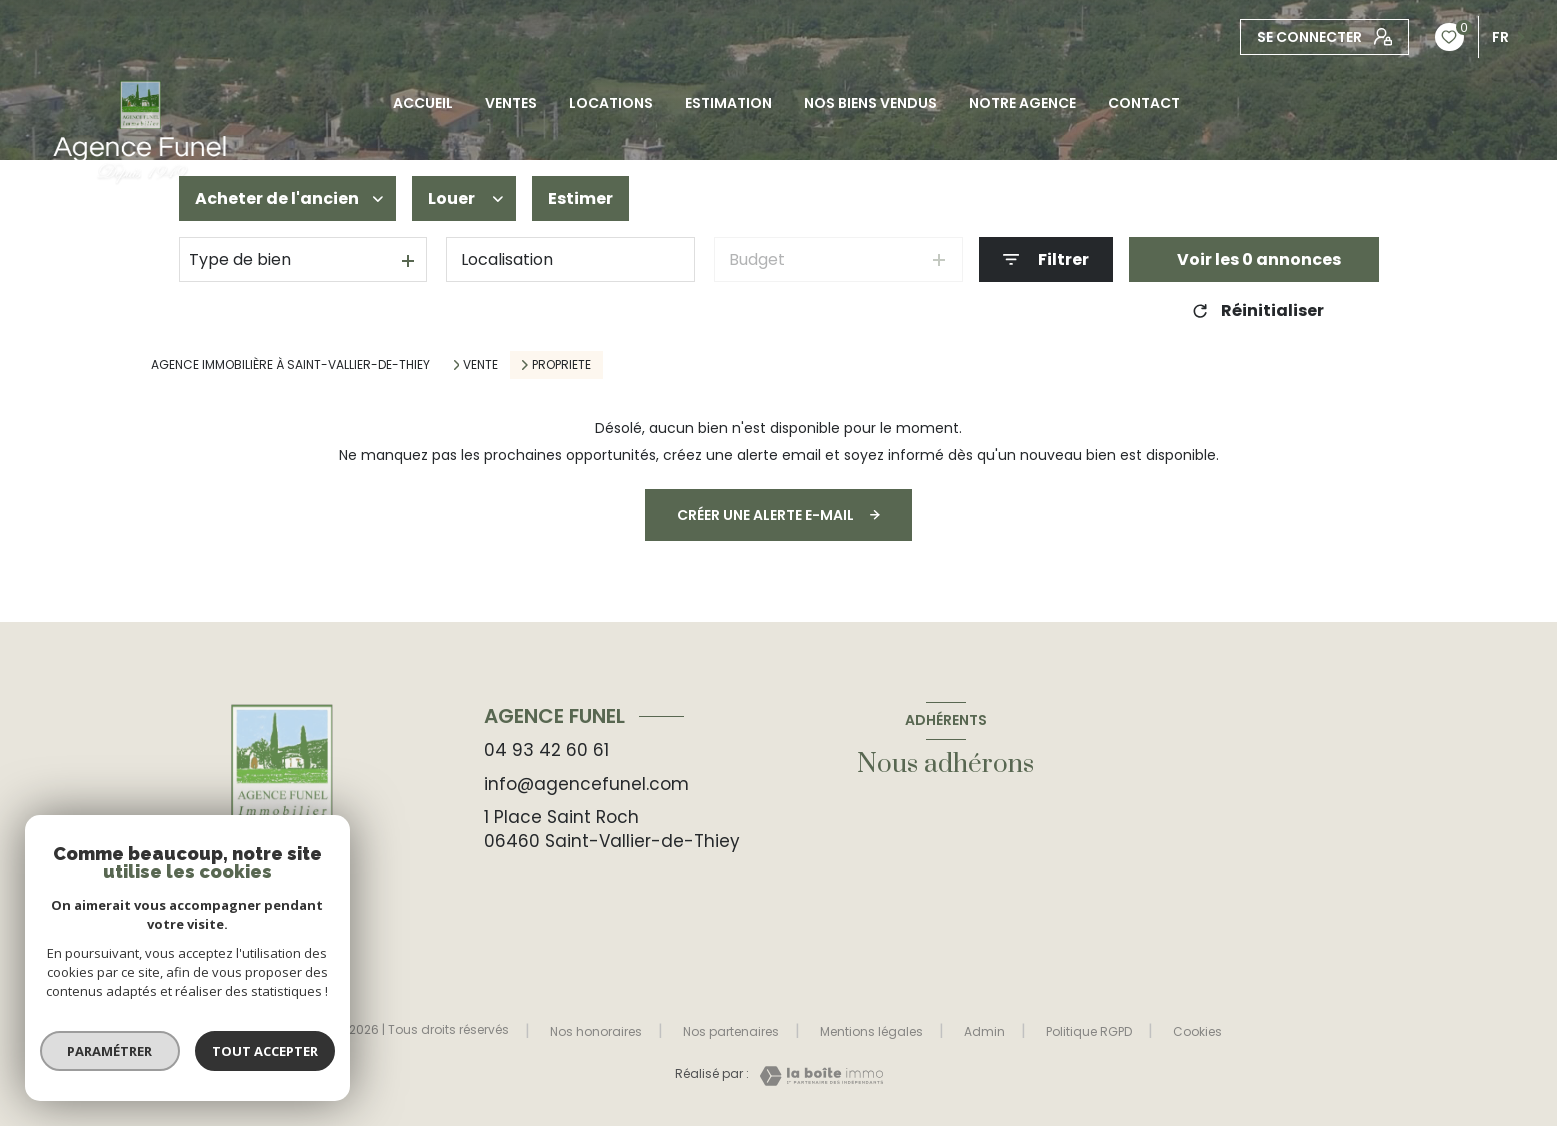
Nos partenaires (731, 1031)
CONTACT (1144, 103)
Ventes (511, 103)
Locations (611, 103)
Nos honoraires (596, 1031)
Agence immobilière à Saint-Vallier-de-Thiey (290, 364)
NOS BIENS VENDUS (870, 103)
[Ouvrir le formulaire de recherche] (1046, 259)
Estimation (728, 103)
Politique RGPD (1089, 1031)
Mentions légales (871, 1031)
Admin (984, 1031)
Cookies (1197, 1032)
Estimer (580, 198)
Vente (480, 365)
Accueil (423, 103)
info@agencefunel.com (586, 784)
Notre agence (1022, 103)
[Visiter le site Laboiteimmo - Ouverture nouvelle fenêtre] (816, 1076)
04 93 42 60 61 (546, 750)
